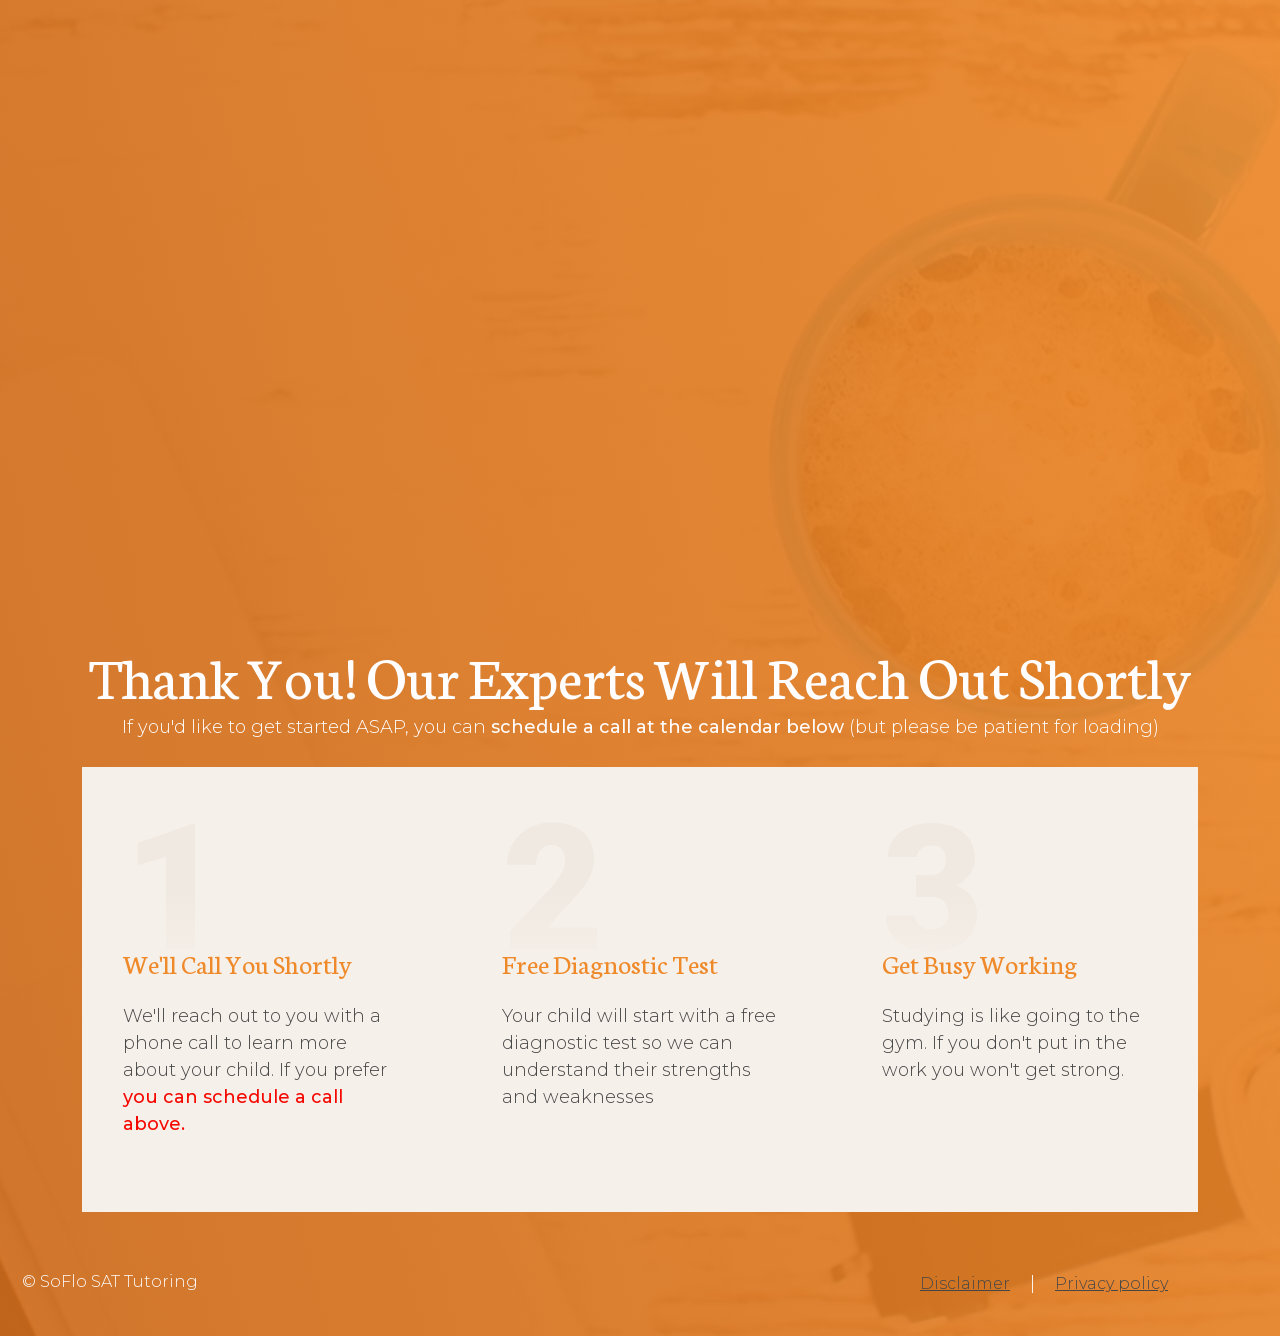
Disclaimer (965, 1283)
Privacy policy (1111, 1283)
